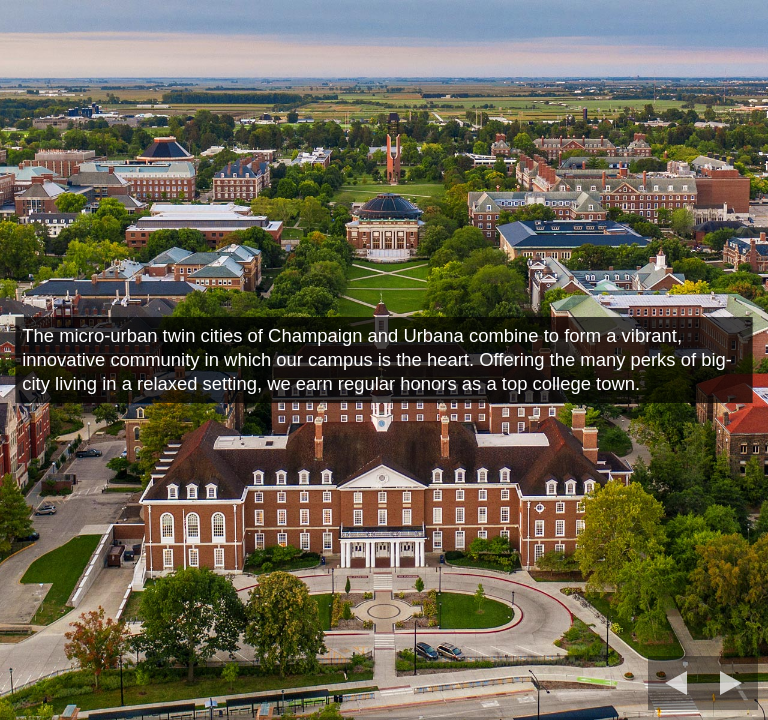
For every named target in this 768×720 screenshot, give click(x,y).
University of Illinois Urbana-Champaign (200, 81)
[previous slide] (670, 683)
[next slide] (737, 683)
